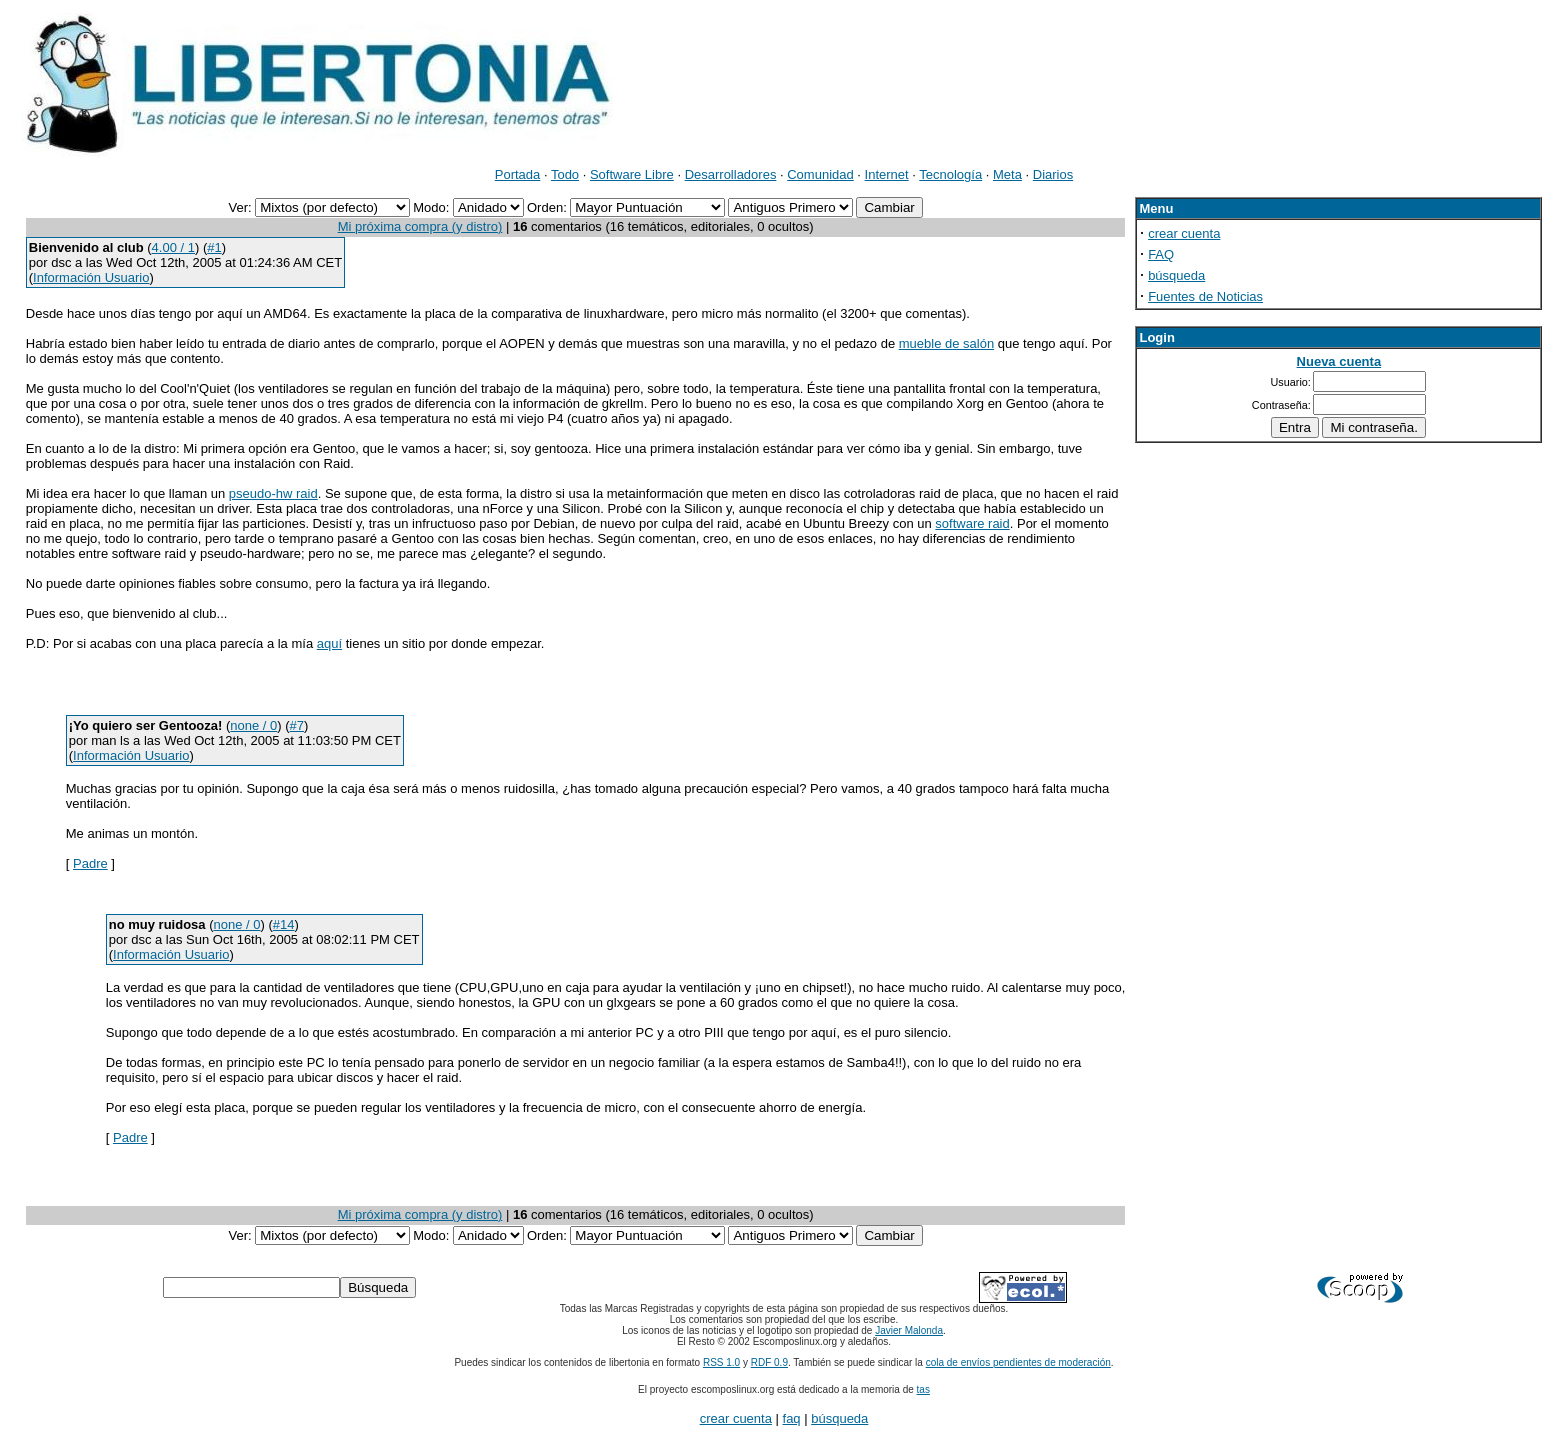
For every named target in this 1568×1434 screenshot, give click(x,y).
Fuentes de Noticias (1205, 296)
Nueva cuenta (1339, 361)
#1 (214, 247)
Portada (518, 174)
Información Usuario (91, 277)
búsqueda (1176, 275)
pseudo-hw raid (273, 493)
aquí (329, 643)
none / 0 (253, 725)
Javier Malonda (909, 1330)
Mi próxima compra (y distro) (420, 226)
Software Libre (632, 174)
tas (923, 1389)
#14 (284, 924)
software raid (972, 523)
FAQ (1161, 254)
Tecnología (950, 174)
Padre (90, 863)
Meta (1007, 174)
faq (792, 1418)
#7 (297, 725)
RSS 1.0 (721, 1362)
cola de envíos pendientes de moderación (1018, 1362)
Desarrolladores (731, 174)
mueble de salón (946, 343)
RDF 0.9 (769, 1362)
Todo (565, 174)
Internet (887, 174)
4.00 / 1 (173, 247)
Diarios (1053, 174)
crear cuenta (1184, 233)
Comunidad (820, 174)
